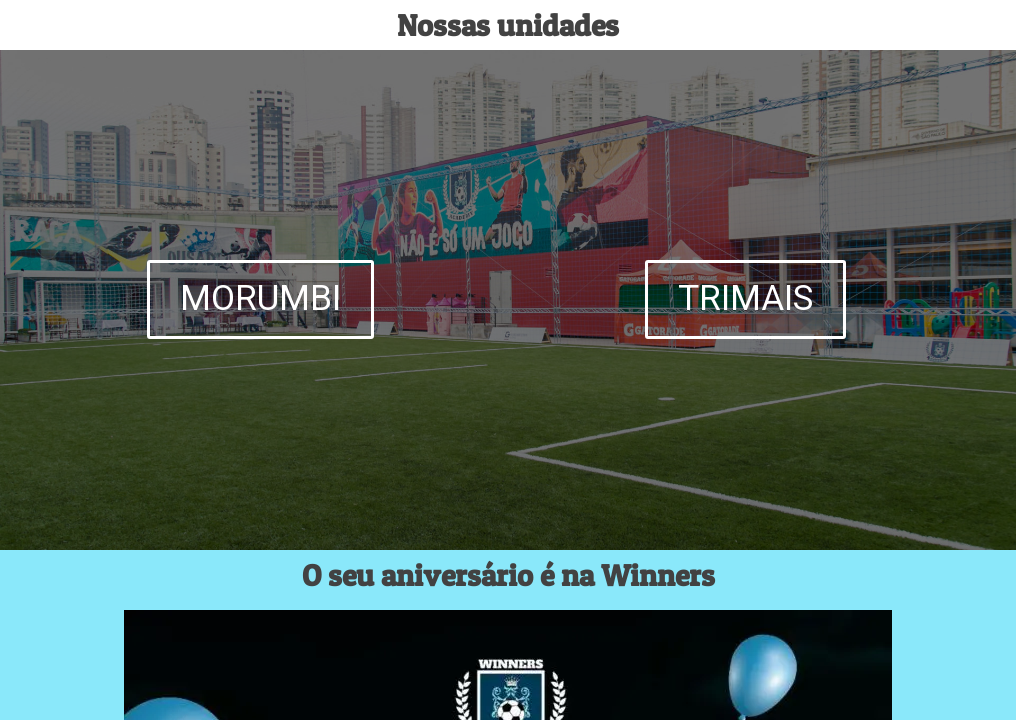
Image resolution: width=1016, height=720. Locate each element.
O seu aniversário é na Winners (508, 575)
